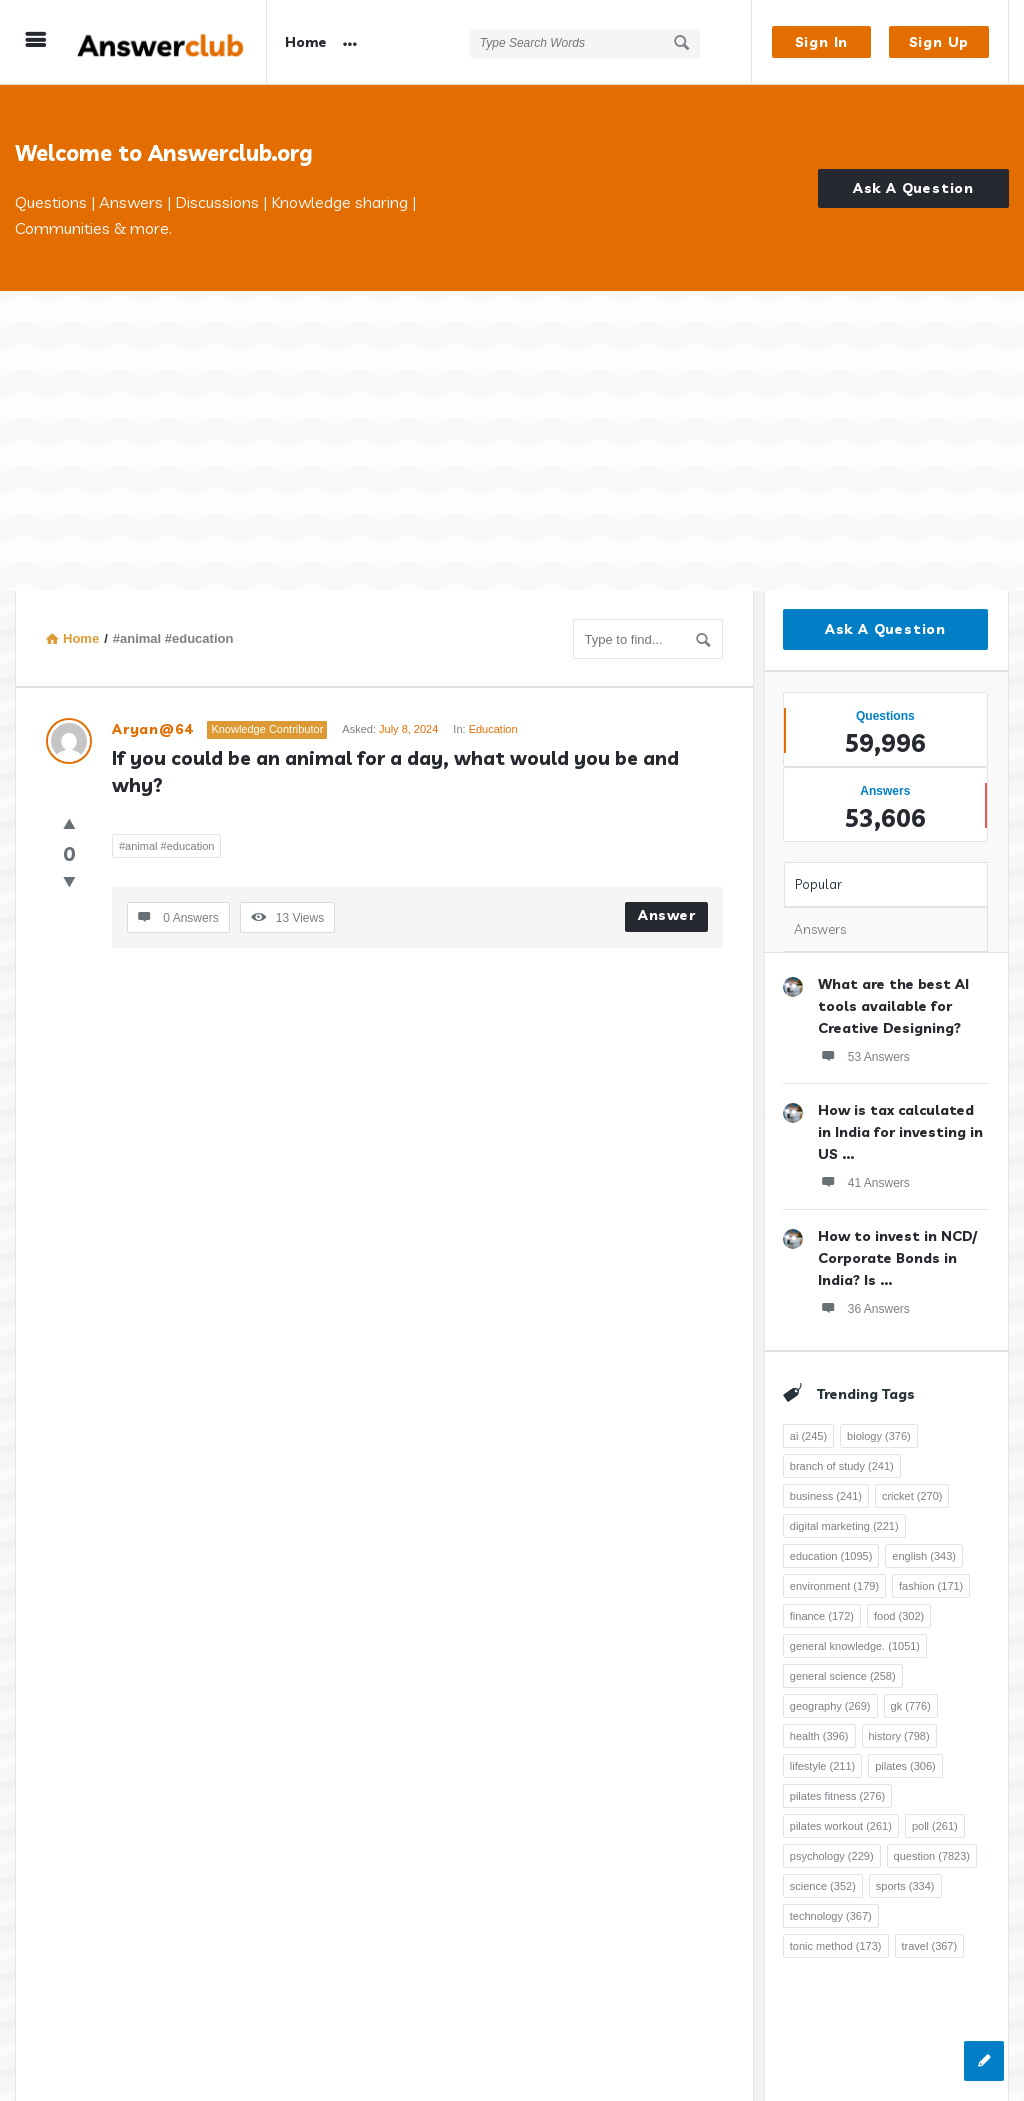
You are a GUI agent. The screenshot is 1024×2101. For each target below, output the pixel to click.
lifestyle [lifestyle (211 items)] (822, 1766)
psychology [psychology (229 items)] (832, 1856)
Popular (818, 884)
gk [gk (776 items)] (911, 1706)
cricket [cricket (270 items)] (912, 1496)
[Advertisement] (512, 441)
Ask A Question (913, 188)
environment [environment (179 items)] (834, 1586)
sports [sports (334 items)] (905, 1886)
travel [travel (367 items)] (930, 1946)
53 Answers (864, 1056)
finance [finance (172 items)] (822, 1616)
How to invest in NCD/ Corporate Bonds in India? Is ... (897, 1258)
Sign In (822, 42)
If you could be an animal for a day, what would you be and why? (398, 771)
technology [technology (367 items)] (831, 1916)
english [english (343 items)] (924, 1556)
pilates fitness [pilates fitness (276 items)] (837, 1796)
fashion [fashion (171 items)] (931, 1586)
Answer (667, 915)
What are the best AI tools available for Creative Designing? (893, 1006)
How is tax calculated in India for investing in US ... (900, 1132)
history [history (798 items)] (899, 1736)
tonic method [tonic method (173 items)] (836, 1946)
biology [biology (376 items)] (879, 1436)
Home (306, 42)
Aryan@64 (152, 729)
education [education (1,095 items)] (831, 1556)
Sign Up (939, 42)
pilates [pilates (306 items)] (905, 1766)
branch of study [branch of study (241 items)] (842, 1466)
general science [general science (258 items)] (843, 1676)
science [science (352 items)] (823, 1886)
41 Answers (864, 1182)
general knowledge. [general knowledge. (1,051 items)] (855, 1646)
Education (493, 729)
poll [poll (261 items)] (935, 1826)
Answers (820, 929)
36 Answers (864, 1308)
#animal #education (166, 846)
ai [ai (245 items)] (808, 1436)
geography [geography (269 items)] (830, 1706)
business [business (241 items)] (826, 1496)
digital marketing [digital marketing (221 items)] (844, 1526)
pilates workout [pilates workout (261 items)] (841, 1826)
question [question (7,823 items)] (932, 1856)
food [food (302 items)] (899, 1616)
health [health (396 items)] (819, 1736)
